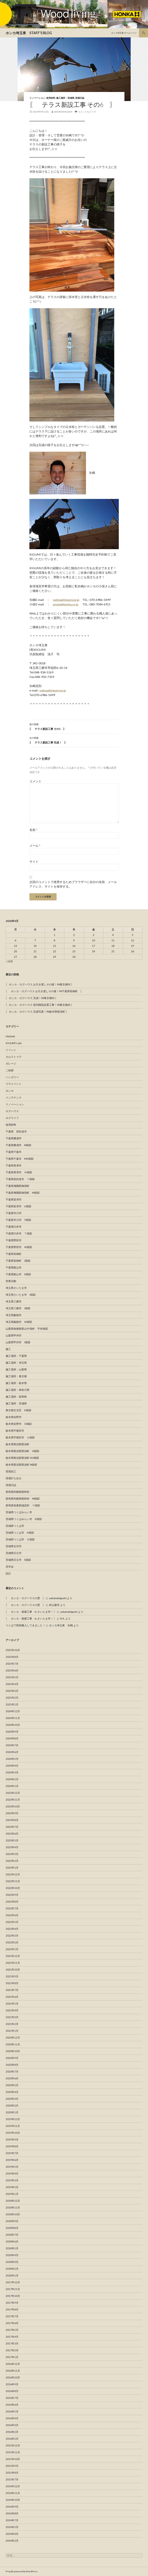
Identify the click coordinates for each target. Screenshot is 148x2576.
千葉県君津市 (13, 1165)
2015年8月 (12, 2472)
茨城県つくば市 (15, 1525)
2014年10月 (13, 2499)
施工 (8, 1349)
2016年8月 (12, 2391)
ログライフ (12, 1117)
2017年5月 (12, 2329)
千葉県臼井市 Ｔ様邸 (19, 1233)
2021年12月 (13, 1956)
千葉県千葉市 (13, 1151)
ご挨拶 (10, 1070)
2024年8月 (12, 1738)
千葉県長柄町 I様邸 (18, 1260)
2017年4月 (12, 2336)
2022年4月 (12, 1928)
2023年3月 (12, 1854)
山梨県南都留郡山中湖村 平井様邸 (27, 1328)
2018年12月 (13, 2200)
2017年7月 (12, 2316)
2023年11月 (13, 1799)
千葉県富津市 (13, 1199)
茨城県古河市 (13, 1546)
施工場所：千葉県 (16, 1355)
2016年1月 (12, 2438)
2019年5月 (12, 2166)
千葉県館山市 (13, 1267)
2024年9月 (12, 1731)
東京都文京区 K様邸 (18, 1410)
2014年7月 (12, 2520)
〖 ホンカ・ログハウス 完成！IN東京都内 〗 (32, 998)
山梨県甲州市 (13, 1335)
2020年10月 (13, 2051)
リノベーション (37, 97)
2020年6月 (12, 2078)
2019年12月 (13, 2119)
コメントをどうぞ (87, 111)
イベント (11, 1049)
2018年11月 (13, 2207)
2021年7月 (12, 1990)
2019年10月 (13, 2132)
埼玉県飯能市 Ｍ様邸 (19, 1321)
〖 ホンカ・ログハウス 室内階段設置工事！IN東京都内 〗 (40, 1004)
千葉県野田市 (13, 1240)
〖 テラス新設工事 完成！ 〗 (74, 740)
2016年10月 (13, 2377)
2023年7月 (12, 1826)
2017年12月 (13, 2282)
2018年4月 (12, 2255)
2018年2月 (12, 2268)
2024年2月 (12, 1779)
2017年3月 (12, 2343)
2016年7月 (12, 2397)
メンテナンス (13, 1097)
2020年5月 (12, 2085)
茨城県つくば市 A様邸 (20, 1532)
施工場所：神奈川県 (17, 1389)
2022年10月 (13, 1888)
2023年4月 (12, 1847)
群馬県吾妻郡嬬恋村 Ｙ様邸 (23, 1505)
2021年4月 (12, 2010)
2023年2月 (12, 1860)
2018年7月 (12, 2234)
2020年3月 (12, 2098)
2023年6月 (12, 1833)
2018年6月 (12, 2241)
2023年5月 (12, 1840)
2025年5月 (12, 1677)
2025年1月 (12, 1704)
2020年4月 (12, 2092)
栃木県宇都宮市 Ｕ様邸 (20, 1437)
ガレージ (11, 1063)
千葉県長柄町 (13, 1253)
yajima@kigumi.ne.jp (66, 599)
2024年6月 (12, 1752)
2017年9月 (12, 2302)
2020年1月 (12, 2112)
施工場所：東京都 (16, 1376)
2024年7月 (12, 1745)
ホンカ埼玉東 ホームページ (123, 33)
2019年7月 (12, 2153)
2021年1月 (12, 2030)
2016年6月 (12, 2404)
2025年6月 (12, 1670)
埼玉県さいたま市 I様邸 (21, 1294)
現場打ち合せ (13, 1478)
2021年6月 (12, 1996)
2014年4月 (12, 2533)
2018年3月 (12, 2261)
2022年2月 (12, 1942)
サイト (33, 861)
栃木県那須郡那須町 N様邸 (21, 1464)
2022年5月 (12, 1922)
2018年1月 (12, 2275)
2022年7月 (12, 1908)
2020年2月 (12, 2105)
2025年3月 (12, 1690)
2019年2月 (12, 2187)
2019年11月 (13, 2125)
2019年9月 (12, 2139)
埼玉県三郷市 (13, 1301)
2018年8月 (12, 2227)
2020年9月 (12, 2058)
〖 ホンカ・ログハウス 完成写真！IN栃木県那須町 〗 (37, 1011)
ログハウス (12, 1111)
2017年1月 (12, 2357)
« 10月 (9, 961)
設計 (8, 1573)
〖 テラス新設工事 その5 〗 (74, 726)
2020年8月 (12, 2064)
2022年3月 (12, 1935)
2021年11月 (13, 1962)
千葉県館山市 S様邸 (18, 1274)
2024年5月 (12, 1758)
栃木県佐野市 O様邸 (19, 1423)
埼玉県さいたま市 (16, 1287)
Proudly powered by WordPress (22, 2571)
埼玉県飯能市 (13, 1315)
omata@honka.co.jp (65, 604)
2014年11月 (13, 2493)
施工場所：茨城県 (65, 97)
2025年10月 (13, 1650)
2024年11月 (13, 1718)
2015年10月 (13, 2459)
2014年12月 (13, 2486)
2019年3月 (12, 2180)
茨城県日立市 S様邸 (18, 1559)
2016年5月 (12, 2411)
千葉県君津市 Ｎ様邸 (19, 1172)
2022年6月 (12, 1915)
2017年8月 (12, 2309)
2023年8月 (12, 1820)
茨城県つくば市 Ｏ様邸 (20, 1539)
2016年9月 (12, 2384)
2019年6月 (12, 2159)
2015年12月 (13, 2445)
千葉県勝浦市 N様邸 (18, 1145)
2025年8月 (12, 1656)
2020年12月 (13, 2037)
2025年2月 (12, 1697)
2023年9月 (12, 1813)
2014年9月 (12, 2506)
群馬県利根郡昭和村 (17, 1491)
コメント (35, 781)
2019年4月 (12, 2173)
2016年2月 (12, 2431)
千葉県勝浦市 (13, 1138)
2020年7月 (12, 2071)
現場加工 (11, 1471)
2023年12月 (13, 1792)
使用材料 (50, 97)
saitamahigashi (63, 111)
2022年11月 (13, 1881)
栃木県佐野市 (13, 1417)
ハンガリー (12, 1077)
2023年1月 (12, 1867)
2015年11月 (13, 2452)
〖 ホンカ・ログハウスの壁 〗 (25, 1598)
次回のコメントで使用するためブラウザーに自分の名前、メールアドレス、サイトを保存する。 (73, 884)
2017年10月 (13, 2295)
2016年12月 (13, 2363)
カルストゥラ (13, 1056)
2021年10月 (13, 1969)
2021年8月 (12, 1983)
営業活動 (11, 1281)
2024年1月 (12, 1786)
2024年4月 (12, 1765)
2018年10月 (13, 2214)
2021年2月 (12, 2024)
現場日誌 (79, 97)
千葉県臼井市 (13, 1226)
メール (34, 845)
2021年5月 (12, 2003)
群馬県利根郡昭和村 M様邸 (23, 1498)
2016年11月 (13, 2370)
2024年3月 (12, 1772)
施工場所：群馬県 (16, 1396)
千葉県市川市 (13, 1213)
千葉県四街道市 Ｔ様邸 (20, 1179)
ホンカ (10, 1090)
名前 (33, 829)
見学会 (10, 1566)
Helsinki (10, 1036)
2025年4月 (12, 1684)
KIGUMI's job (14, 1043)
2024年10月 (13, 1724)
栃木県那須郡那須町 (17, 1444)
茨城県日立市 (13, 1553)
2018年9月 (12, 2221)
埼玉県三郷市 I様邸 (18, 1308)
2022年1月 (12, 1949)
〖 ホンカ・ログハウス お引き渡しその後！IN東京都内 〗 (40, 984)
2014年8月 (12, 2513)
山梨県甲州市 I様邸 (18, 1342)
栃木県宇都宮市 (15, 1430)
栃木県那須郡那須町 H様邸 (22, 1451)
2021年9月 (12, 1976)
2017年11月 (13, 2289)
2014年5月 (12, 2527)
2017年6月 (12, 2323)
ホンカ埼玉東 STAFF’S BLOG (29, 33)
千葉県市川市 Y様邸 (18, 1219)
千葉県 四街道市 (16, 1131)
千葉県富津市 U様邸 (18, 1206)
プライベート (13, 1083)
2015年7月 (12, 2479)
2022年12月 (13, 1874)
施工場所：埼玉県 (16, 1362)
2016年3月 (12, 2425)
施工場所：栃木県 (16, 1383)
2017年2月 (12, 2350)
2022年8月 (12, 1901)
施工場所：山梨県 (16, 1369)
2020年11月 (13, 2044)
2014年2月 (12, 2540)
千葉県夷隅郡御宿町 (17, 1185)
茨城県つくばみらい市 (19, 1512)
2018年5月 (12, 2248)
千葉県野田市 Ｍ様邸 (19, 1247)
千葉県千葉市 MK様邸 (20, 1158)
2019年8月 (12, 2146)
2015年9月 (12, 2465)
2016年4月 (12, 2418)
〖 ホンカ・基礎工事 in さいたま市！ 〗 (31, 1611)
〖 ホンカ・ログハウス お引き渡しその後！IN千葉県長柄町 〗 (44, 991)
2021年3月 (12, 2017)
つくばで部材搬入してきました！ (25, 1625)
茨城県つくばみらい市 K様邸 (24, 1519)
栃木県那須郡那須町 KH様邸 (22, 1457)
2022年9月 (12, 1894)
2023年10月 (13, 1806)
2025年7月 (12, 1663)
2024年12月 (13, 1711)
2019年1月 (12, 2193)
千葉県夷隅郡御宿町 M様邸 (23, 1192)
